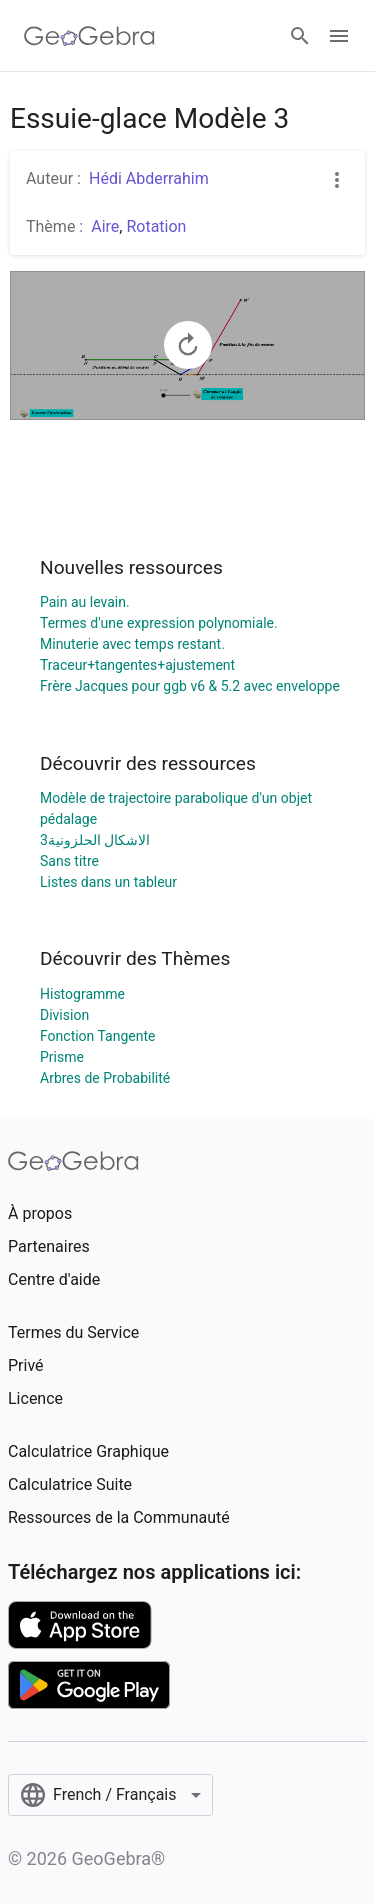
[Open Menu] (339, 36)
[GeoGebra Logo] (89, 36)
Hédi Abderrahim (149, 178)
